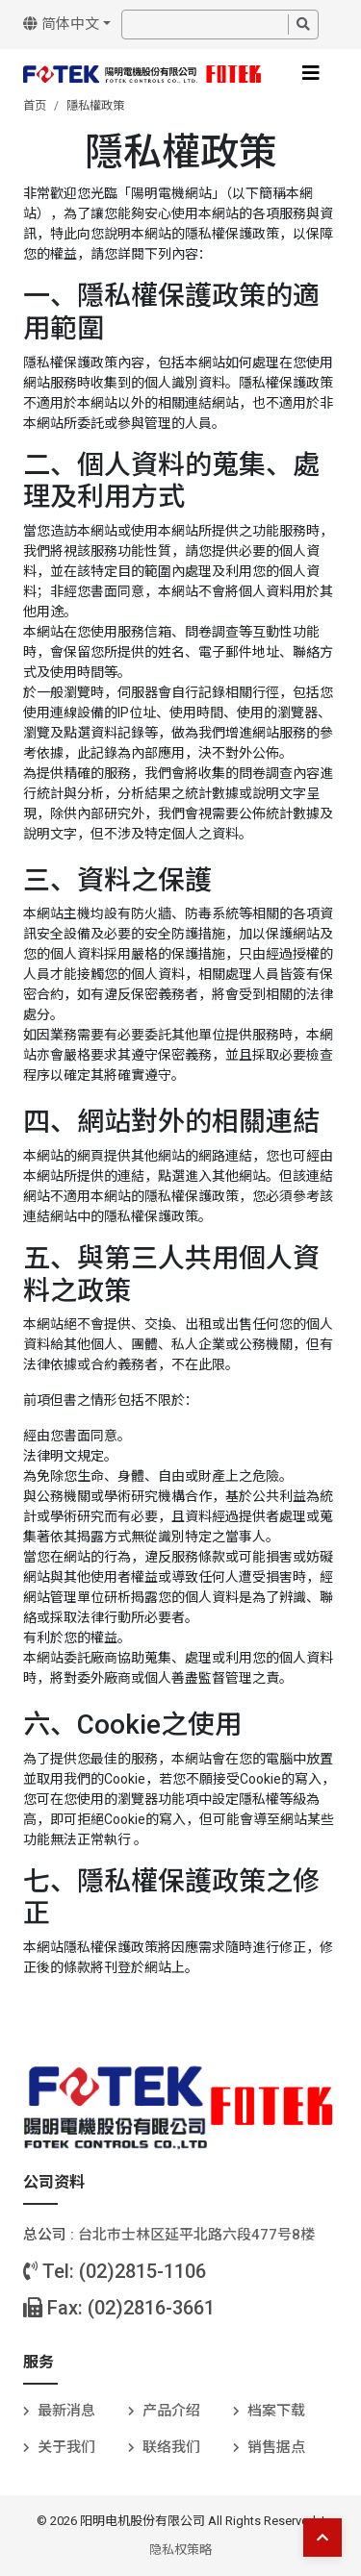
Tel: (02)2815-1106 (114, 2271)
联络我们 (171, 2447)
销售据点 (276, 2447)
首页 (34, 106)
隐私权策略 (180, 2549)
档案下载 (276, 2410)
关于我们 (66, 2447)
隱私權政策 (95, 106)
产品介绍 (171, 2410)
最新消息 (66, 2410)
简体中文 (61, 24)
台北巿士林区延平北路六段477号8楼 (196, 2234)
